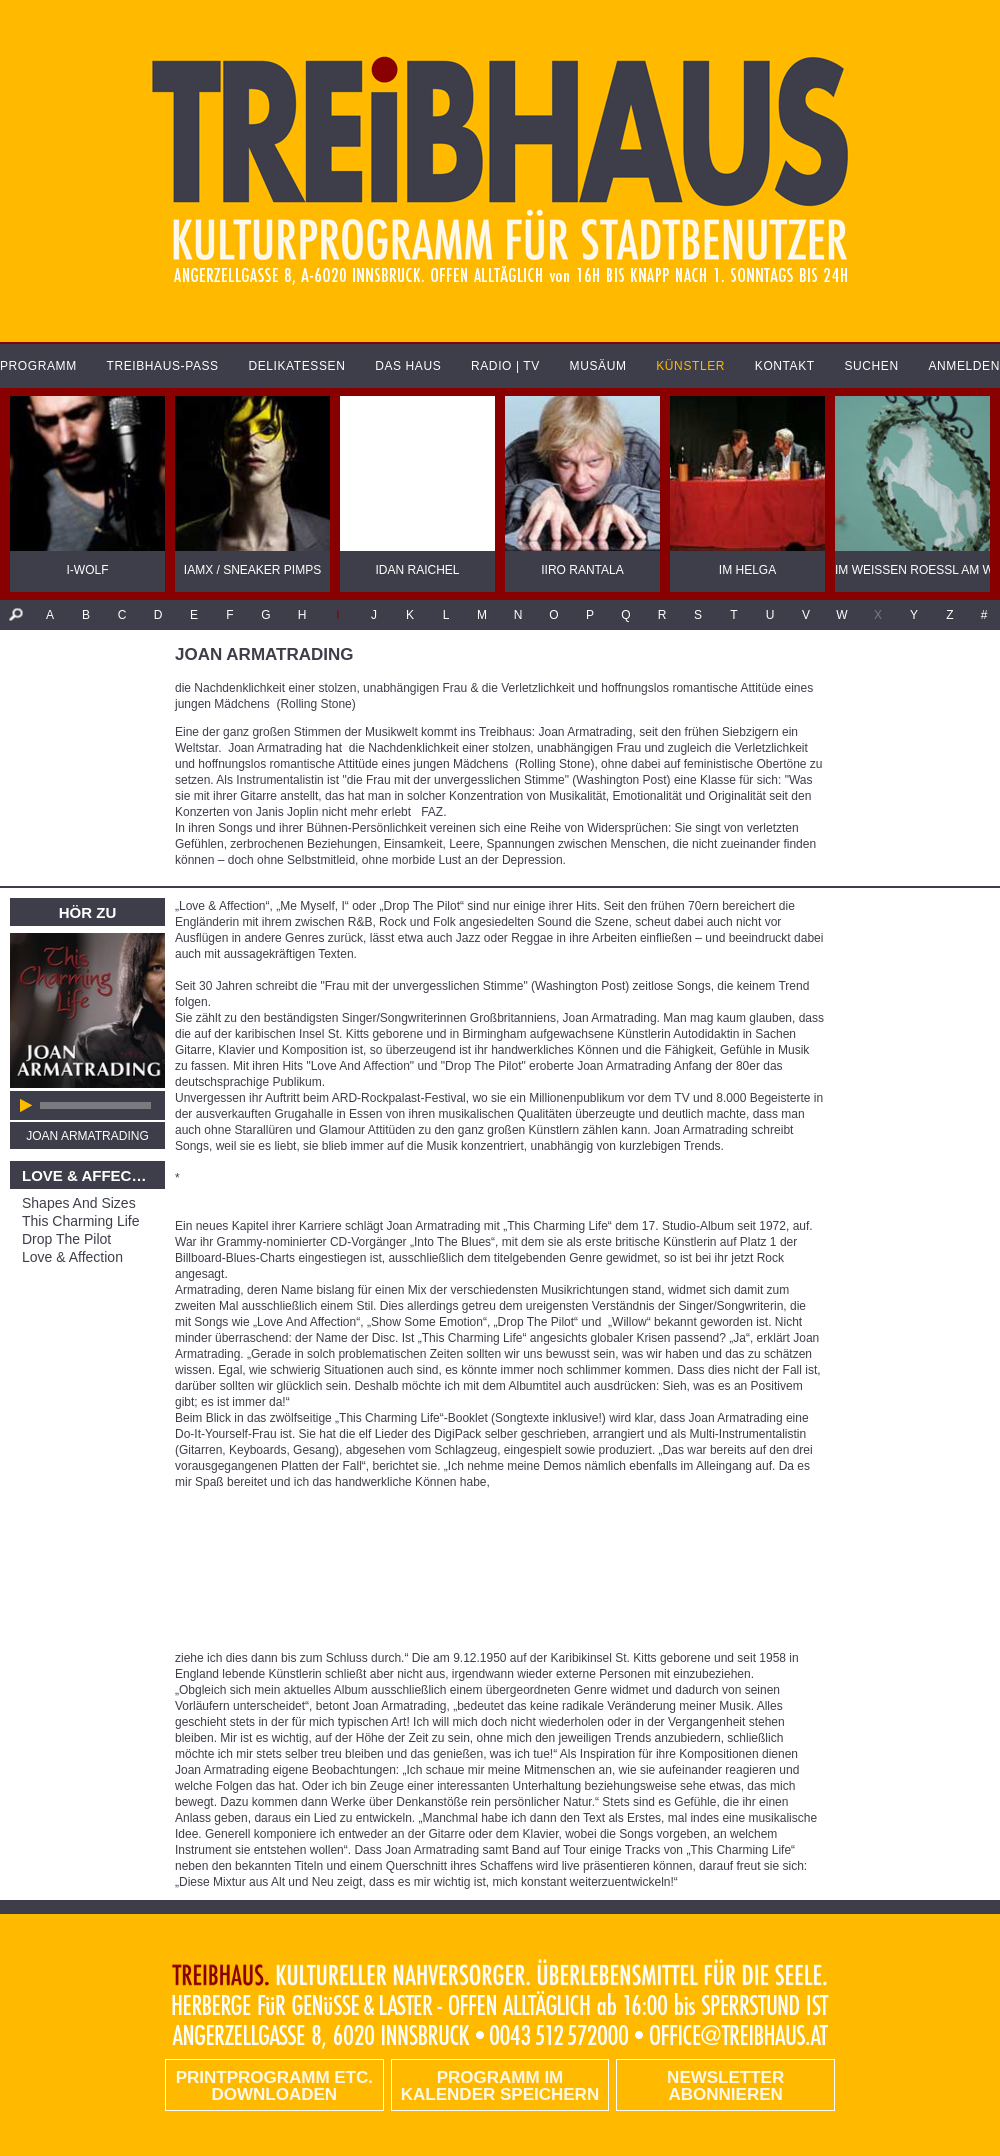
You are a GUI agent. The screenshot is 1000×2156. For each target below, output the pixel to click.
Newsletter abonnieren (725, 2086)
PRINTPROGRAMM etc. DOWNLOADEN (274, 2086)
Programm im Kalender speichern (500, 2086)
